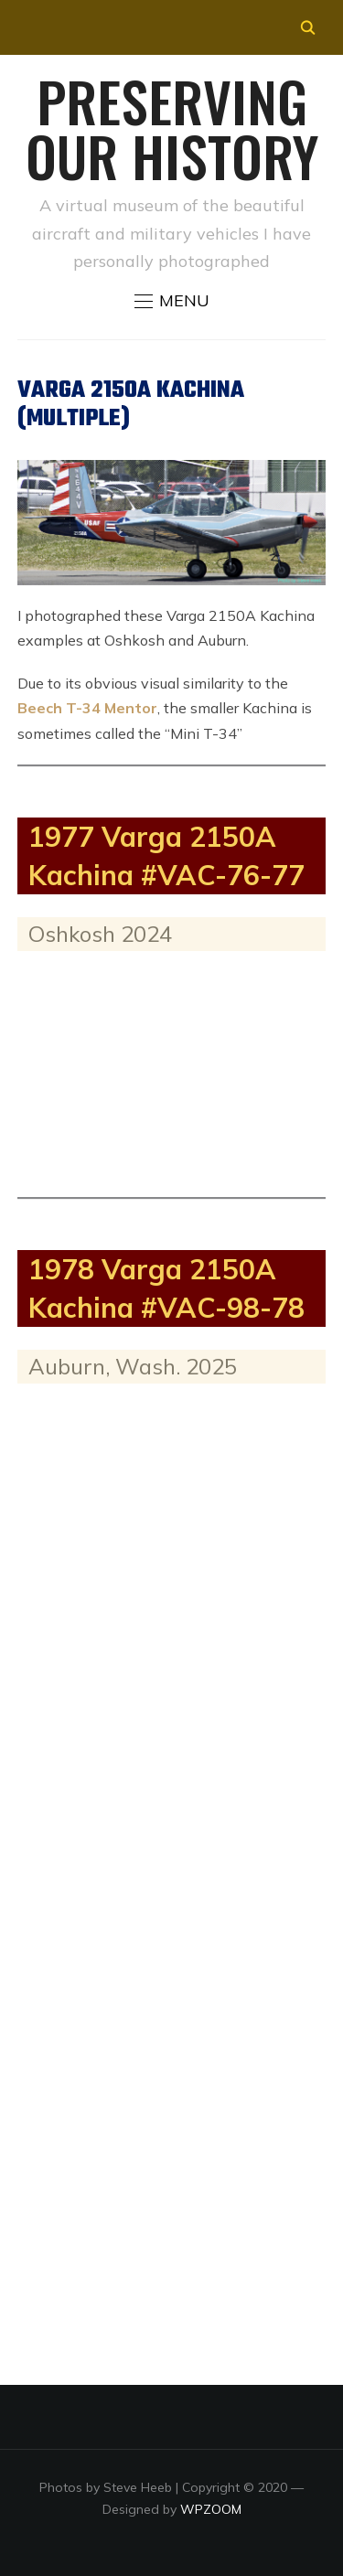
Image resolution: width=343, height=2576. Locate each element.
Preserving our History (172, 127)
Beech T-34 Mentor (87, 708)
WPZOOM (210, 2509)
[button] (171, 301)
